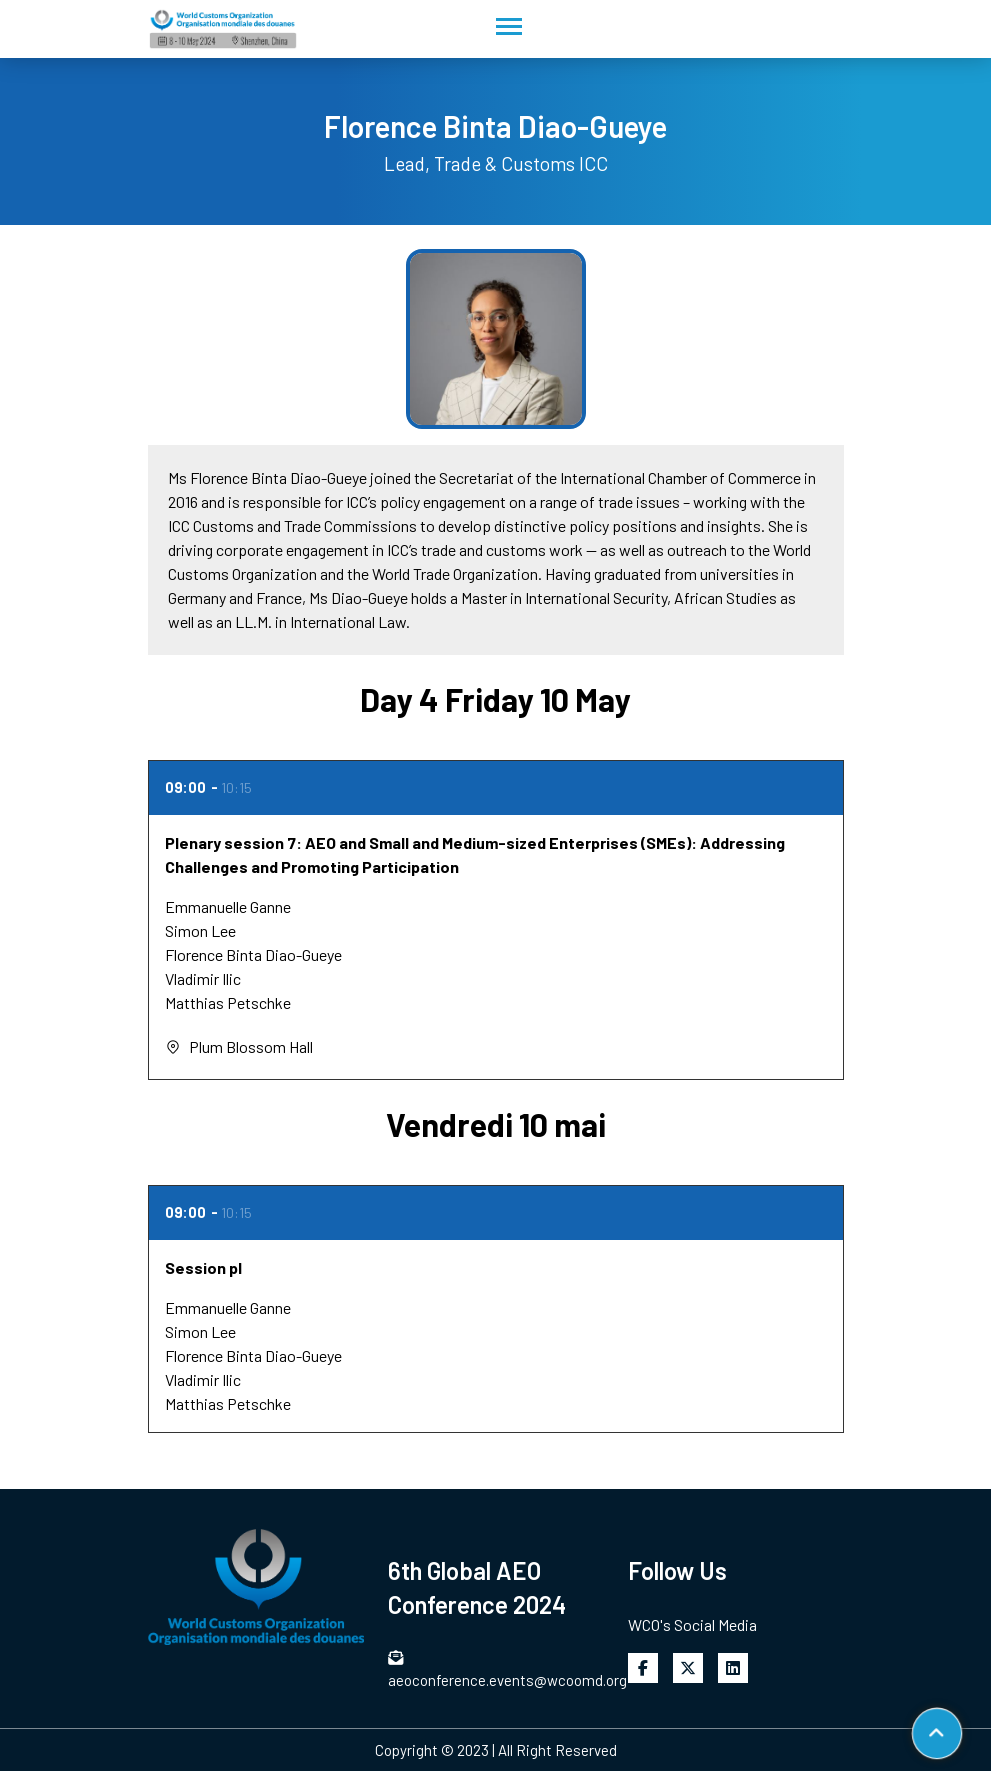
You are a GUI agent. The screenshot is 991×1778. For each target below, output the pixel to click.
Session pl (203, 1267)
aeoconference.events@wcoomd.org (496, 1669)
